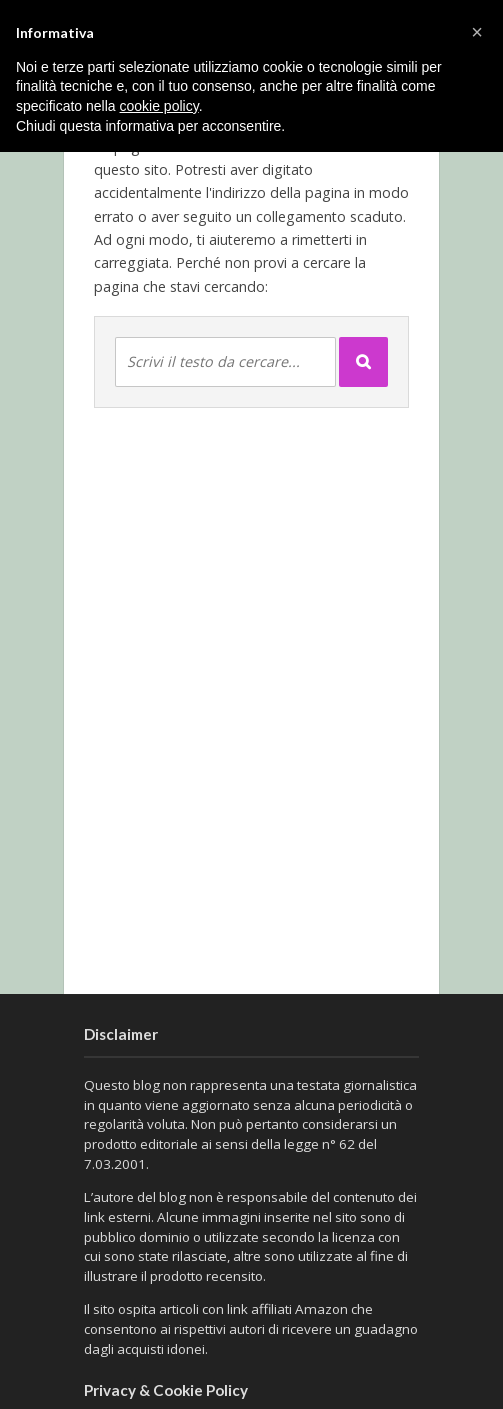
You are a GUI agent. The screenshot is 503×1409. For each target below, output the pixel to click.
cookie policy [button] (159, 106)
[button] (477, 32)
